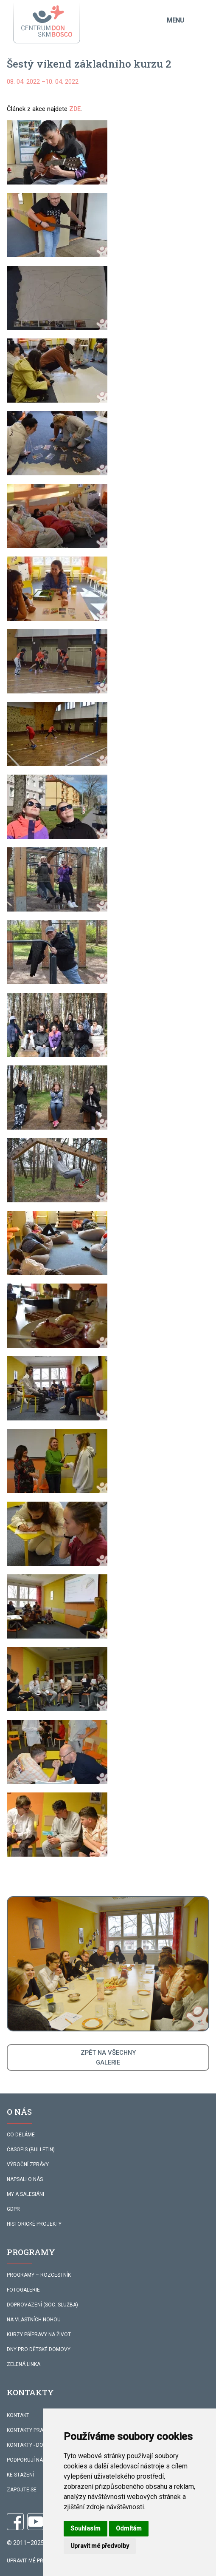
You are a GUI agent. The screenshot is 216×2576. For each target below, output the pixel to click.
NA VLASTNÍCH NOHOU (34, 2320)
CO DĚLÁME (21, 2135)
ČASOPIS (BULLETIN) (31, 2150)
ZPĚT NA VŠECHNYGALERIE (108, 2057)
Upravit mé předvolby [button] (99, 2545)
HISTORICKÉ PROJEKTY (34, 2224)
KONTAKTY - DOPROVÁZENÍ (39, 2445)
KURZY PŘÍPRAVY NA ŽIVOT (39, 2334)
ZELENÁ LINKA (23, 2364)
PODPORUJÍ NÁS (26, 2460)
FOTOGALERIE (23, 2290)
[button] (57, 152)
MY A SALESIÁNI (25, 2194)
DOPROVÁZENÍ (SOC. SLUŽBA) (42, 2305)
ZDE (75, 109)
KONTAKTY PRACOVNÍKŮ (36, 2430)
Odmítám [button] (129, 2528)
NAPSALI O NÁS (25, 2179)
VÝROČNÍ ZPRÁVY (28, 2164)
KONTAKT (18, 2415)
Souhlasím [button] (85, 2528)
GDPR (13, 2209)
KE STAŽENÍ (20, 2475)
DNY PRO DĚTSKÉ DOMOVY (38, 2349)
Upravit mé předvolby (36, 2561)
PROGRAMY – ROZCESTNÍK (39, 2275)
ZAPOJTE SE (21, 2490)
